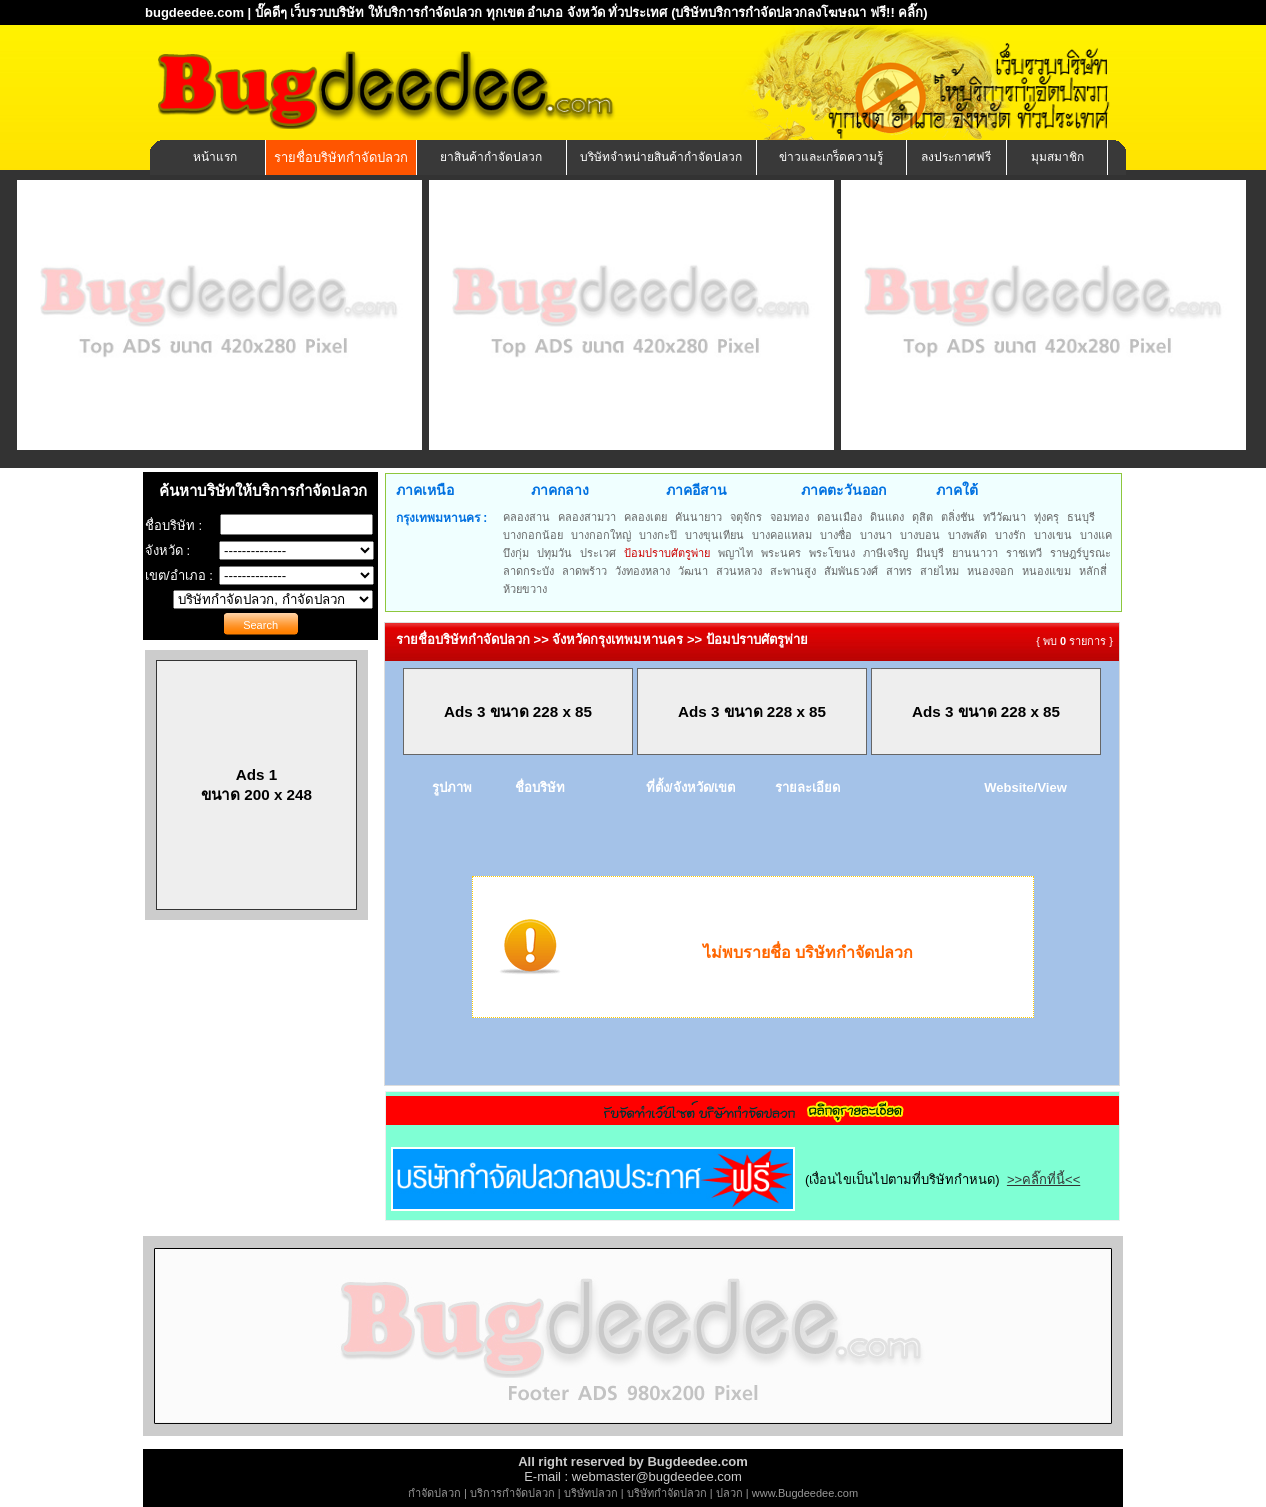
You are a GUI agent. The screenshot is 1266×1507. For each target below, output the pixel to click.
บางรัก (1010, 535)
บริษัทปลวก (591, 1493)
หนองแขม (1046, 571)
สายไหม (939, 571)
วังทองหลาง (642, 571)
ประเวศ (598, 553)
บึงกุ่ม (516, 553)
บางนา (876, 535)
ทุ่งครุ (1046, 517)
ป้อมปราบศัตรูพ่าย (667, 553)
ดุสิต (922, 517)
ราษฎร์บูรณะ (1080, 553)
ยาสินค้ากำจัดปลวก (491, 157)
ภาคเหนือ (425, 490)
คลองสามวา (587, 517)
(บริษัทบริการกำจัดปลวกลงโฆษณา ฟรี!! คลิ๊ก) (799, 12)
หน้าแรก (215, 157)
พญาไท (735, 553)
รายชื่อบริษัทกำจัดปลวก (341, 157)
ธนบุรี (1081, 517)
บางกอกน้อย (533, 535)
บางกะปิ (658, 535)
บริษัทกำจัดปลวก (667, 1493)
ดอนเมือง (839, 517)
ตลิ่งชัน (958, 517)
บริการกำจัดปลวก (512, 1493)
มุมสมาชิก (1057, 157)
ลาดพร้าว (584, 571)
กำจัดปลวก (434, 1493)
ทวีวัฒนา (1004, 517)
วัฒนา (693, 571)
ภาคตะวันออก (843, 490)
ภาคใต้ (957, 490)
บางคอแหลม (782, 535)
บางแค (1096, 535)
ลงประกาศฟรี (956, 157)
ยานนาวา (975, 553)
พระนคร (781, 553)
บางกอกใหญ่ (601, 535)
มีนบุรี (930, 553)
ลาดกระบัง (528, 571)
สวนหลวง (739, 571)
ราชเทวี (1024, 553)
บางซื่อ (836, 535)
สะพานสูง (793, 571)
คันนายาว (698, 517)
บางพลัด (967, 535)
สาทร (899, 571)
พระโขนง (832, 553)
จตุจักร (746, 517)
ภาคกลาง (560, 490)
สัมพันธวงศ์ (851, 571)
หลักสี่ (1093, 571)
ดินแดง (887, 517)
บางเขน (1053, 535)
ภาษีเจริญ (885, 553)
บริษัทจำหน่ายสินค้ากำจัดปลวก (661, 157)
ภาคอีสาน (696, 490)
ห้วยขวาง (525, 589)
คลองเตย (645, 517)
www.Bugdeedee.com (805, 1493)
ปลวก (729, 1493)
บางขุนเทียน (714, 535)
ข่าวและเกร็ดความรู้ (831, 157)
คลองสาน (526, 517)
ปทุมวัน (554, 553)
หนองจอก (990, 571)
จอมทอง (789, 517)
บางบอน (920, 535)
